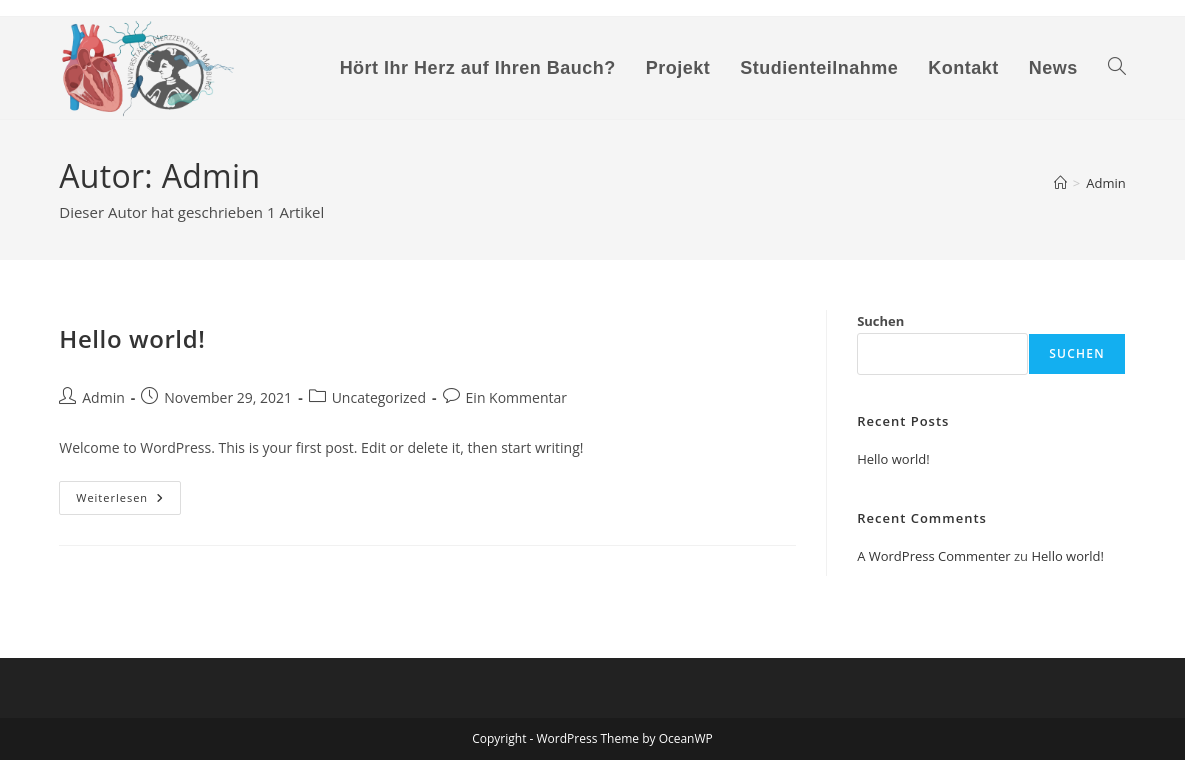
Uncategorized (379, 397)
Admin (1105, 183)
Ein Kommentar (516, 397)
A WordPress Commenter (934, 556)
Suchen (880, 321)
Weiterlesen (128, 501)
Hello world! (132, 338)
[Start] (1060, 183)
